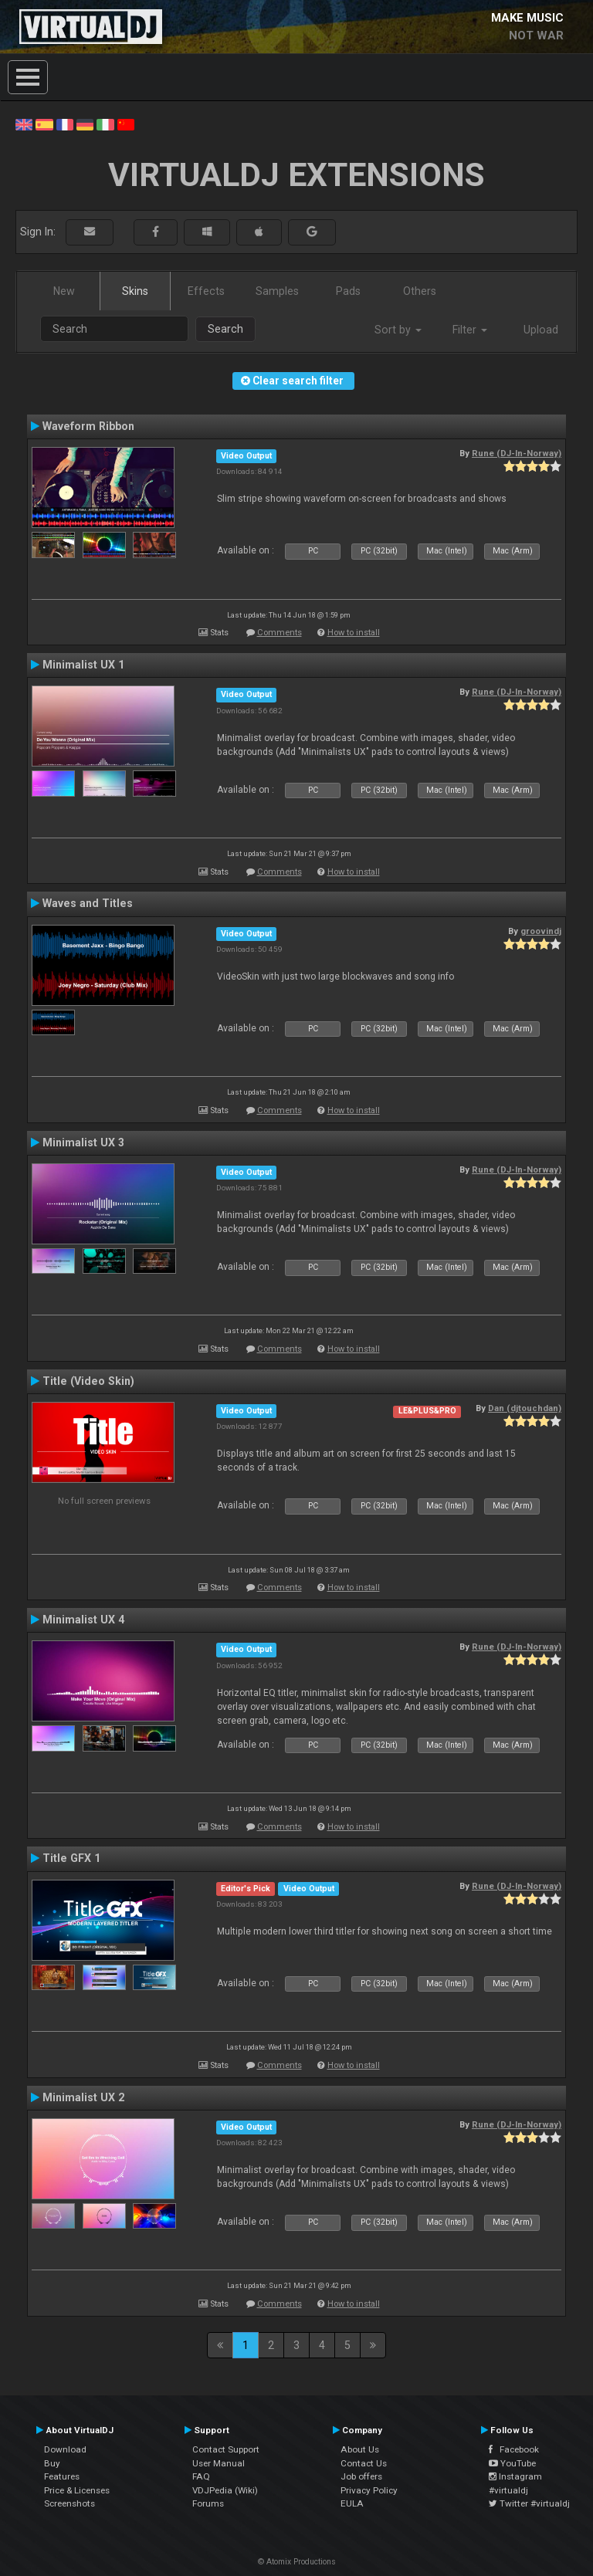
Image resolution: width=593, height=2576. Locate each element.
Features (62, 2476)
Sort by (398, 329)
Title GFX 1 (71, 1858)
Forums (208, 2503)
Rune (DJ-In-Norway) (516, 453)
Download (65, 2449)
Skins (135, 291)
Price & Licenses (77, 2490)
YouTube (512, 2463)
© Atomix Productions (297, 2562)
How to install (353, 633)
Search (225, 329)
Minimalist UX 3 (83, 1142)
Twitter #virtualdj (529, 2503)
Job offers (361, 2476)
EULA (352, 2503)
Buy (52, 2463)
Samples (277, 291)
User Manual (218, 2463)
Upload (541, 329)
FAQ (201, 2476)
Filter (469, 329)
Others (419, 291)
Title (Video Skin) (88, 1381)
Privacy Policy (369, 2490)
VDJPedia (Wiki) (225, 2490)
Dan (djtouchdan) (524, 1408)
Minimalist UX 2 (83, 2097)
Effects (206, 291)
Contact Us (364, 2463)
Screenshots (69, 2503)
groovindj (540, 931)
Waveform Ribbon (88, 426)
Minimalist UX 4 (83, 1619)
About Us (360, 2449)
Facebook (514, 2449)
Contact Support (225, 2449)
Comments (279, 633)
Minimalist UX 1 (83, 664)
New (64, 291)
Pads (348, 291)
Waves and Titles (87, 903)
